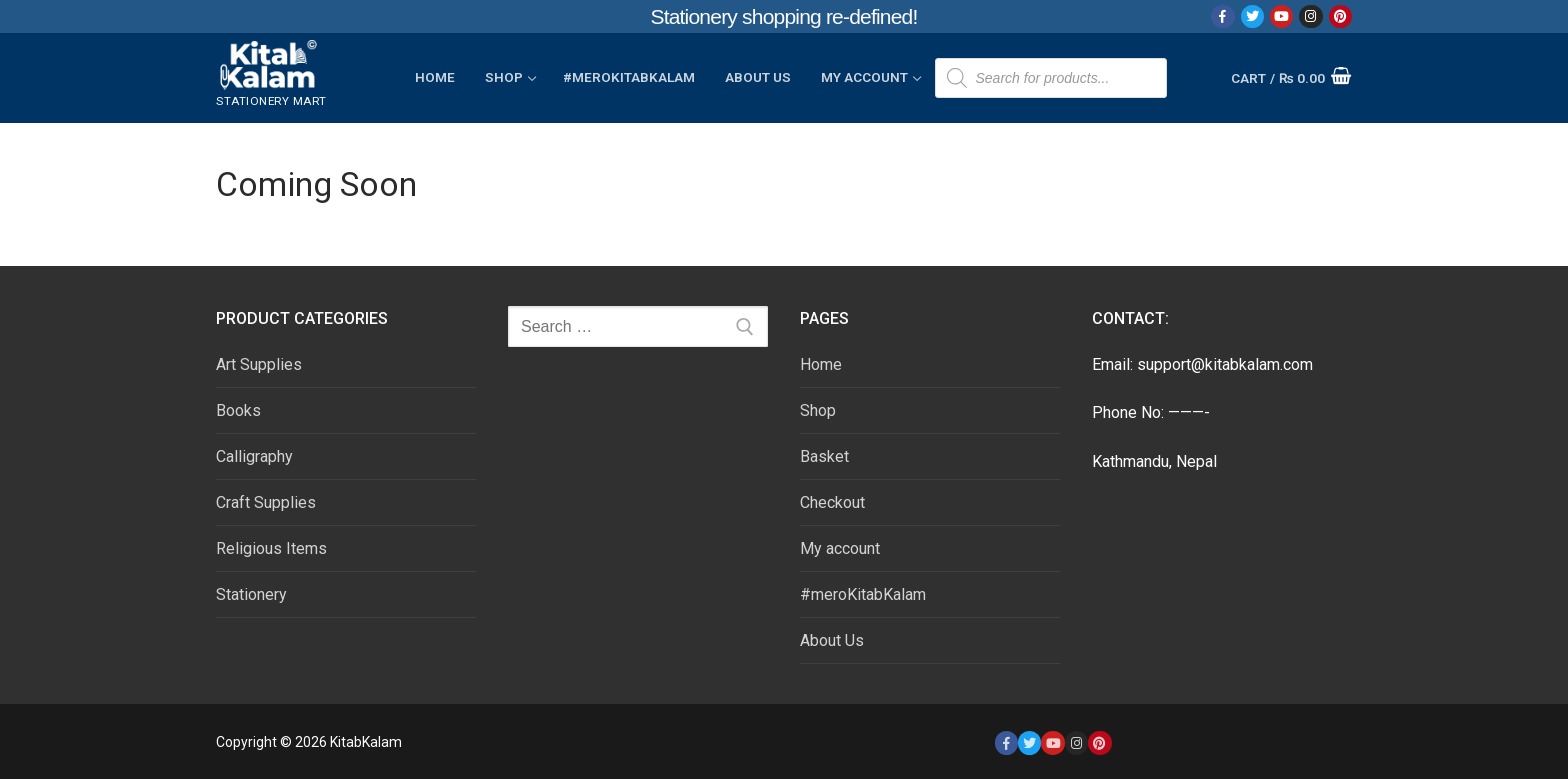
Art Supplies (259, 364)
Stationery (251, 594)
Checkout (832, 502)
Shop (818, 410)
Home (821, 364)
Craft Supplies (266, 502)
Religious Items (271, 548)
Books (238, 410)
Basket (824, 456)
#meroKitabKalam (863, 594)
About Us (832, 640)
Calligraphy (254, 456)
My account (840, 548)
